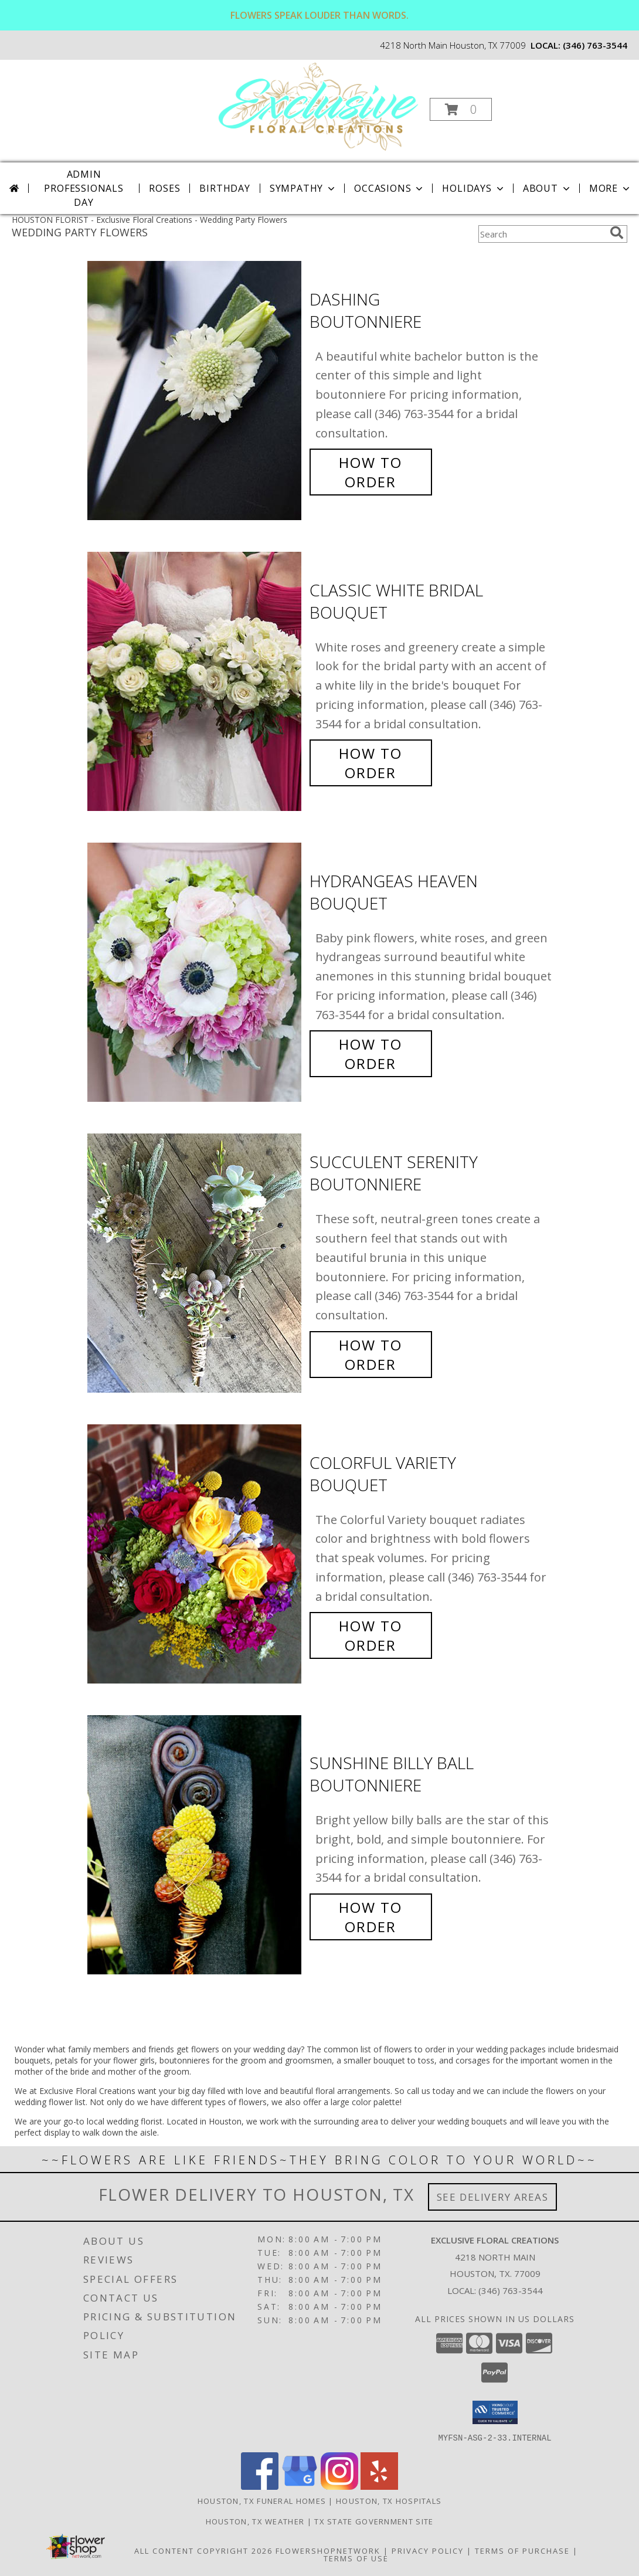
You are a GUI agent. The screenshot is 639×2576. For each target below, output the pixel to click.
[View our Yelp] (379, 2486)
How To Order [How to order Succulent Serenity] (370, 1354)
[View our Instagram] (339, 2486)
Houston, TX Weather (255, 2521)
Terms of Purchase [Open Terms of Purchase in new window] (522, 2550)
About (547, 188)
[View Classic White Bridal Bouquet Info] (195, 681)
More (610, 188)
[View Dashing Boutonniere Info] (195, 390)
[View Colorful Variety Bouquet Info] (195, 1554)
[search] (617, 233)
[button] (461, 109)
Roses (164, 188)
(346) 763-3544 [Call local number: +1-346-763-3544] (595, 45)
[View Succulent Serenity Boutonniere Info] (195, 1263)
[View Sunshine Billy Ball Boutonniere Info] (195, 1845)
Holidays (473, 188)
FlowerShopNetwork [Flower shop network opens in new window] (328, 2550)
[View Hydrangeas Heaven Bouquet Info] (195, 972)
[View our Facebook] (259, 2486)
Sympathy (303, 188)
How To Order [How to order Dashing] (370, 472)
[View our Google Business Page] (299, 2486)
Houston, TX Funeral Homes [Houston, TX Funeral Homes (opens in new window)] (262, 2500)
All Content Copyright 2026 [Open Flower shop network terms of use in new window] (203, 2550)
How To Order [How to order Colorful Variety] (370, 1635)
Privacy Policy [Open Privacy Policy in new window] (428, 2550)
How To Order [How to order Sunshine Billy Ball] (370, 1917)
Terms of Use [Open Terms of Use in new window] (356, 2558)
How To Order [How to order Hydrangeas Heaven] (370, 1053)
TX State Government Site (373, 2521)
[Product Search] (541, 234)
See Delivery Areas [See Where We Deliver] (493, 2197)
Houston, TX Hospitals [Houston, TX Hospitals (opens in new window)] (388, 2500)
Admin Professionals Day (83, 188)
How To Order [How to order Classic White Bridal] (370, 763)
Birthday (224, 188)
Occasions (389, 188)
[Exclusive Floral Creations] (318, 105)
